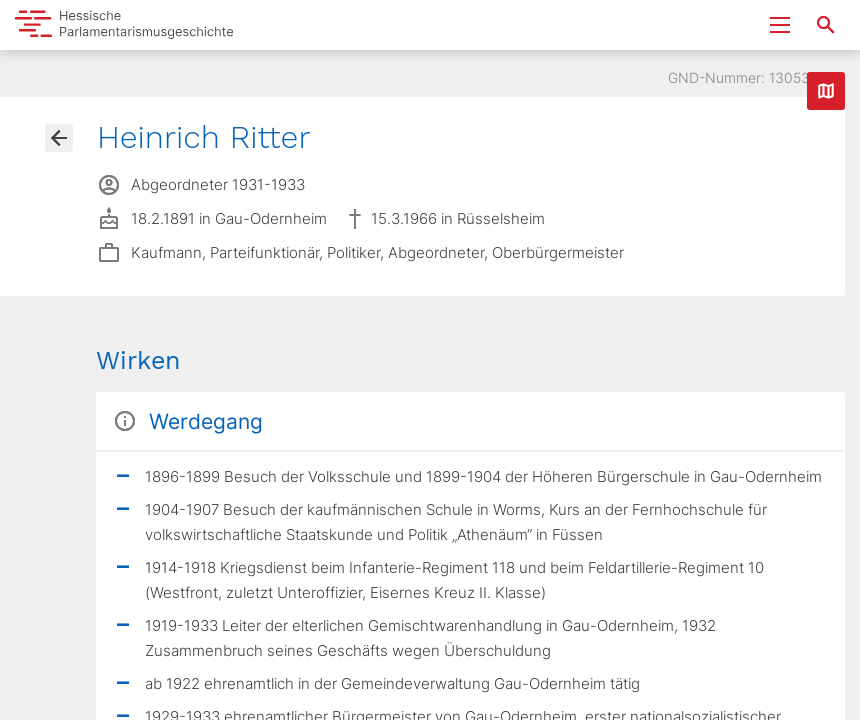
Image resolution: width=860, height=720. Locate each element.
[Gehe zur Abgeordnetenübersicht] (59, 138)
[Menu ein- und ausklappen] (780, 25)
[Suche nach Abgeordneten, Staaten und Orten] (826, 25)
